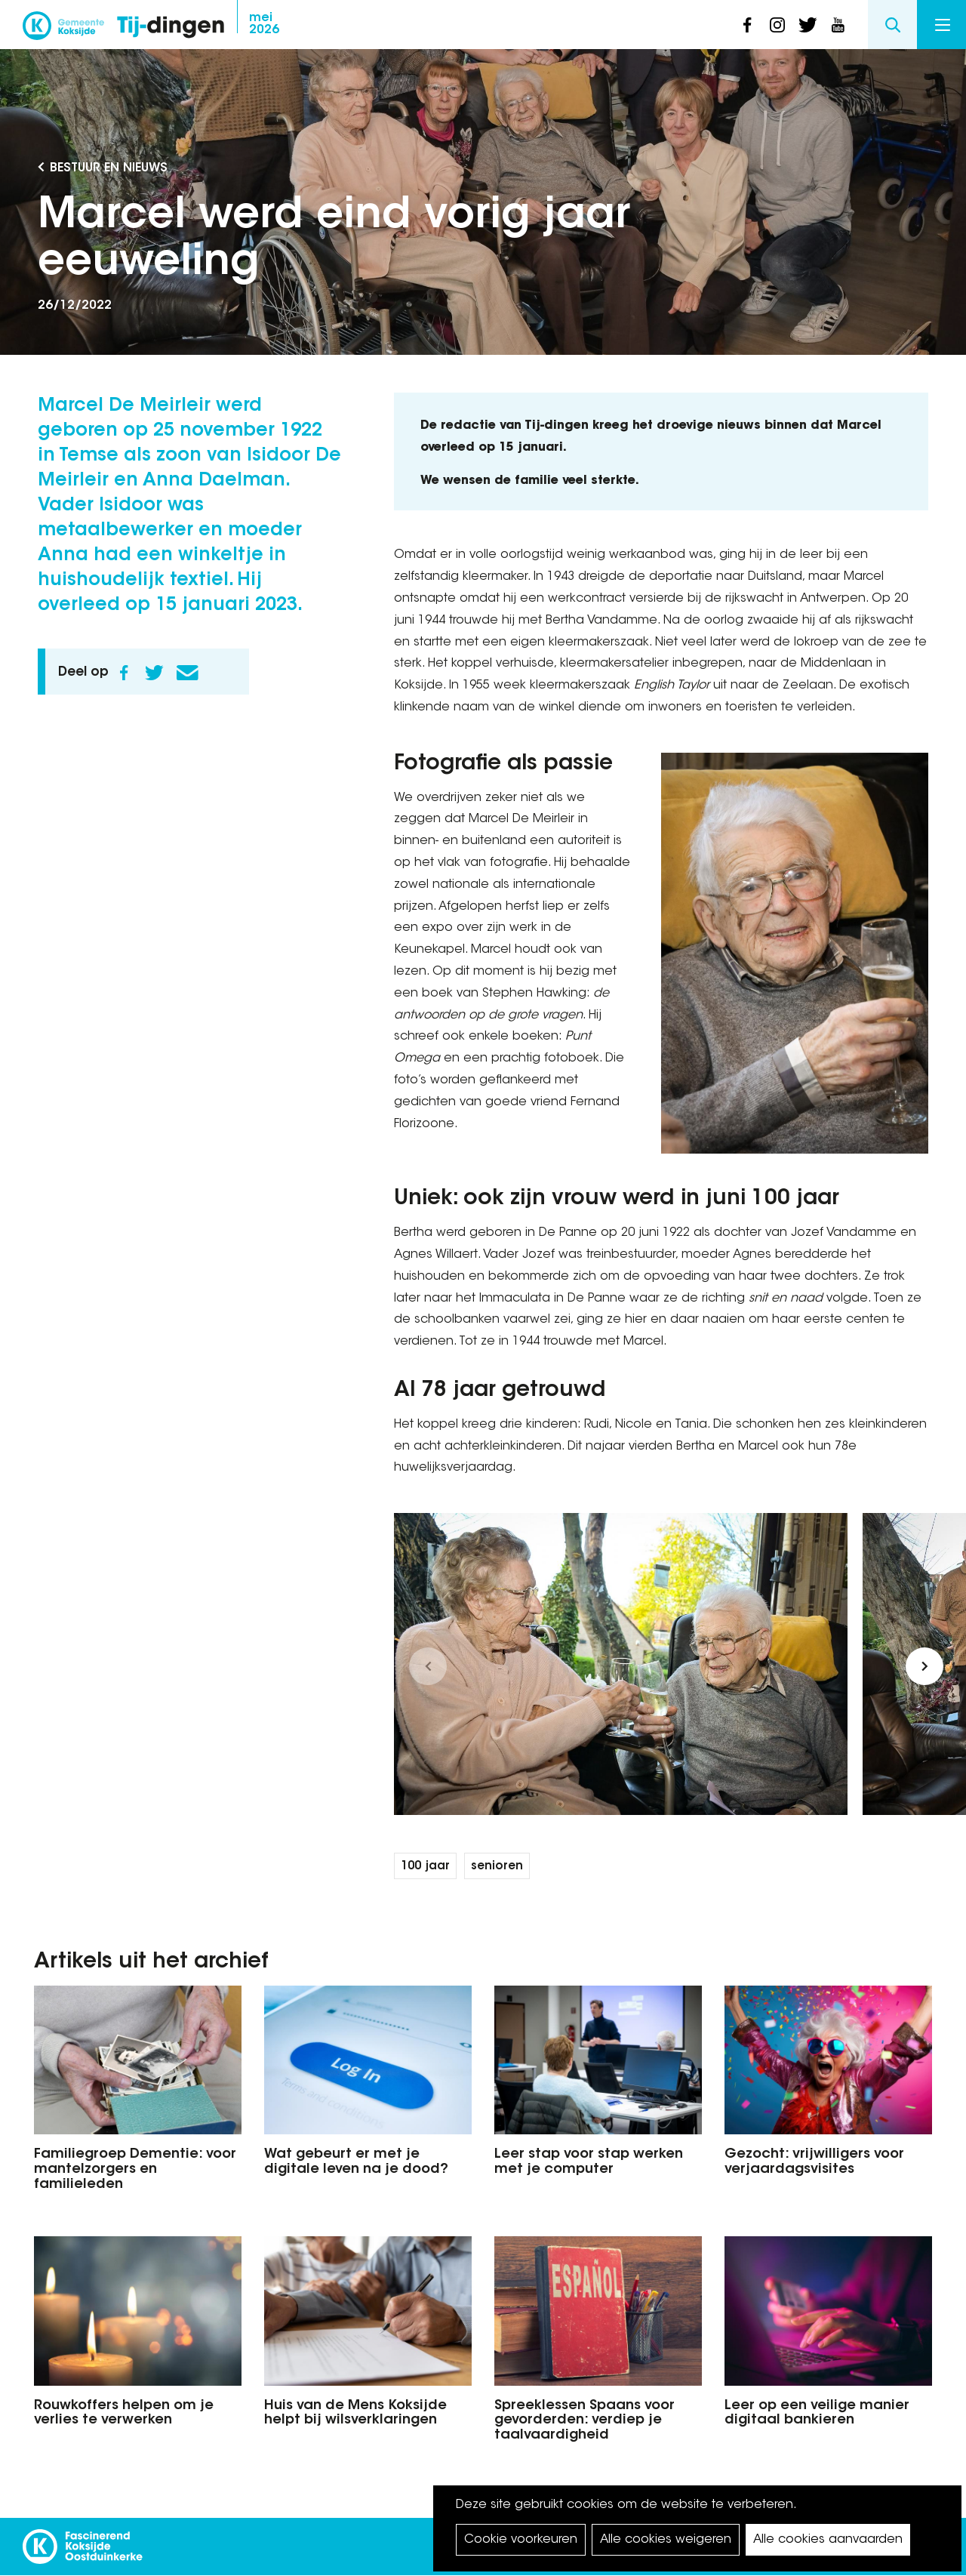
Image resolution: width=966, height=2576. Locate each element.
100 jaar (425, 1866)
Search (892, 24)
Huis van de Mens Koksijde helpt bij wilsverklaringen (355, 2413)
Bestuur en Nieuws (109, 168)
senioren (497, 1866)
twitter (807, 25)
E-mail (187, 673)
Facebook (124, 673)
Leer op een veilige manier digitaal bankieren (816, 2413)
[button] (428, 1666)
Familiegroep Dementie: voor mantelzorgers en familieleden (135, 2170)
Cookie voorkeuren (520, 2540)
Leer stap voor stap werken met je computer (588, 2162)
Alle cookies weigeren (665, 2540)
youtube (838, 25)
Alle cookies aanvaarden (828, 2540)
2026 (264, 24)
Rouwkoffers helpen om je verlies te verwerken (124, 2413)
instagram (777, 25)
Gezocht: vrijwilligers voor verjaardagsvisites (814, 2162)
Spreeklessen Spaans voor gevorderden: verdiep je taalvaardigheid (584, 2421)
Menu (942, 25)
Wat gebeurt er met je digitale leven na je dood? (356, 2162)
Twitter (154, 673)
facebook (747, 25)
